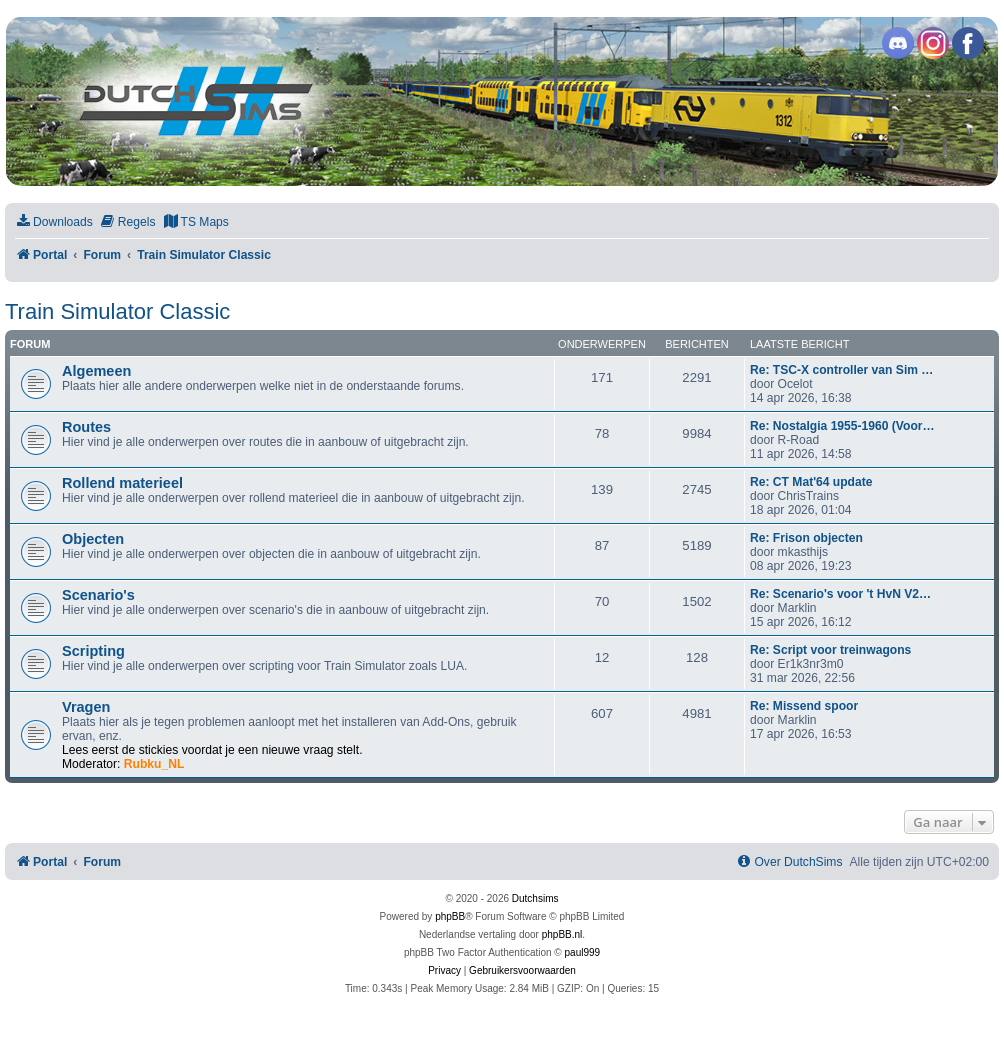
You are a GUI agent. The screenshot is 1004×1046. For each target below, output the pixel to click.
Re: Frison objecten (806, 538)
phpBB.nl (562, 934)
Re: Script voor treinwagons (830, 650)
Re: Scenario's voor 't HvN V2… (840, 594)
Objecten (93, 539)
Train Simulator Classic (117, 311)
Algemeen (96, 371)
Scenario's (98, 595)
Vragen (86, 707)
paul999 (583, 952)
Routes (86, 427)
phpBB (450, 916)
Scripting (93, 651)
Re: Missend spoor (804, 706)
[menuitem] (54, 222)
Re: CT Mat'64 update (811, 482)
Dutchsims (535, 898)
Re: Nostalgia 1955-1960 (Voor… (842, 426)
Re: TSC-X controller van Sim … (841, 370)
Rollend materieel (122, 483)
